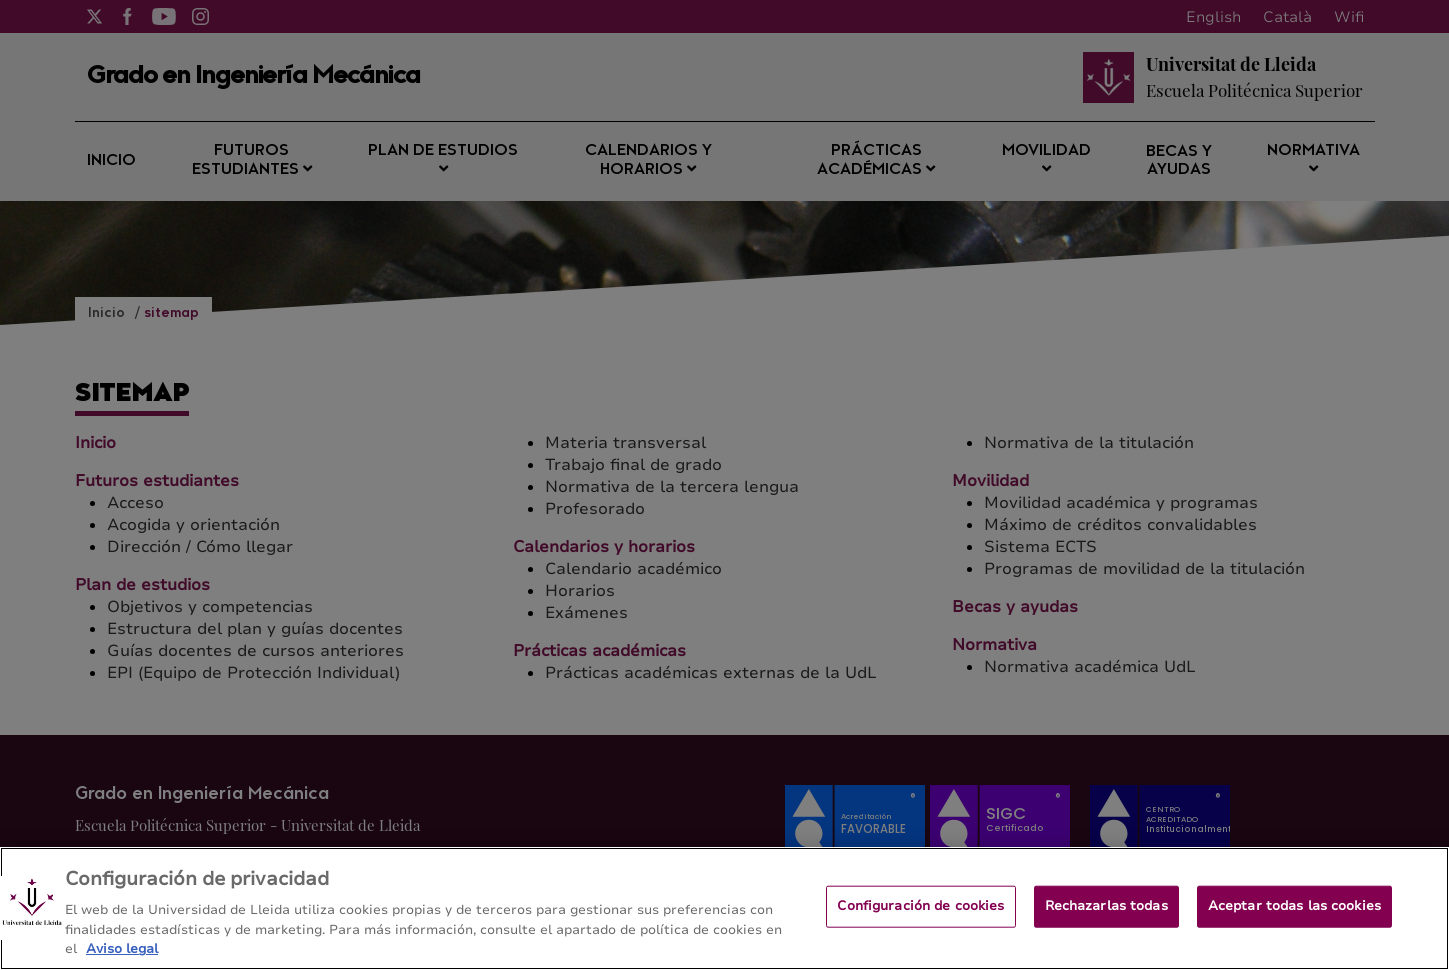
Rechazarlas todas (1106, 914)
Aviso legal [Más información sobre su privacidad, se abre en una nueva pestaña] (122, 958)
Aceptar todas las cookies (1294, 914)
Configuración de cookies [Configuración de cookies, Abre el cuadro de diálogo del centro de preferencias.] (920, 914)
